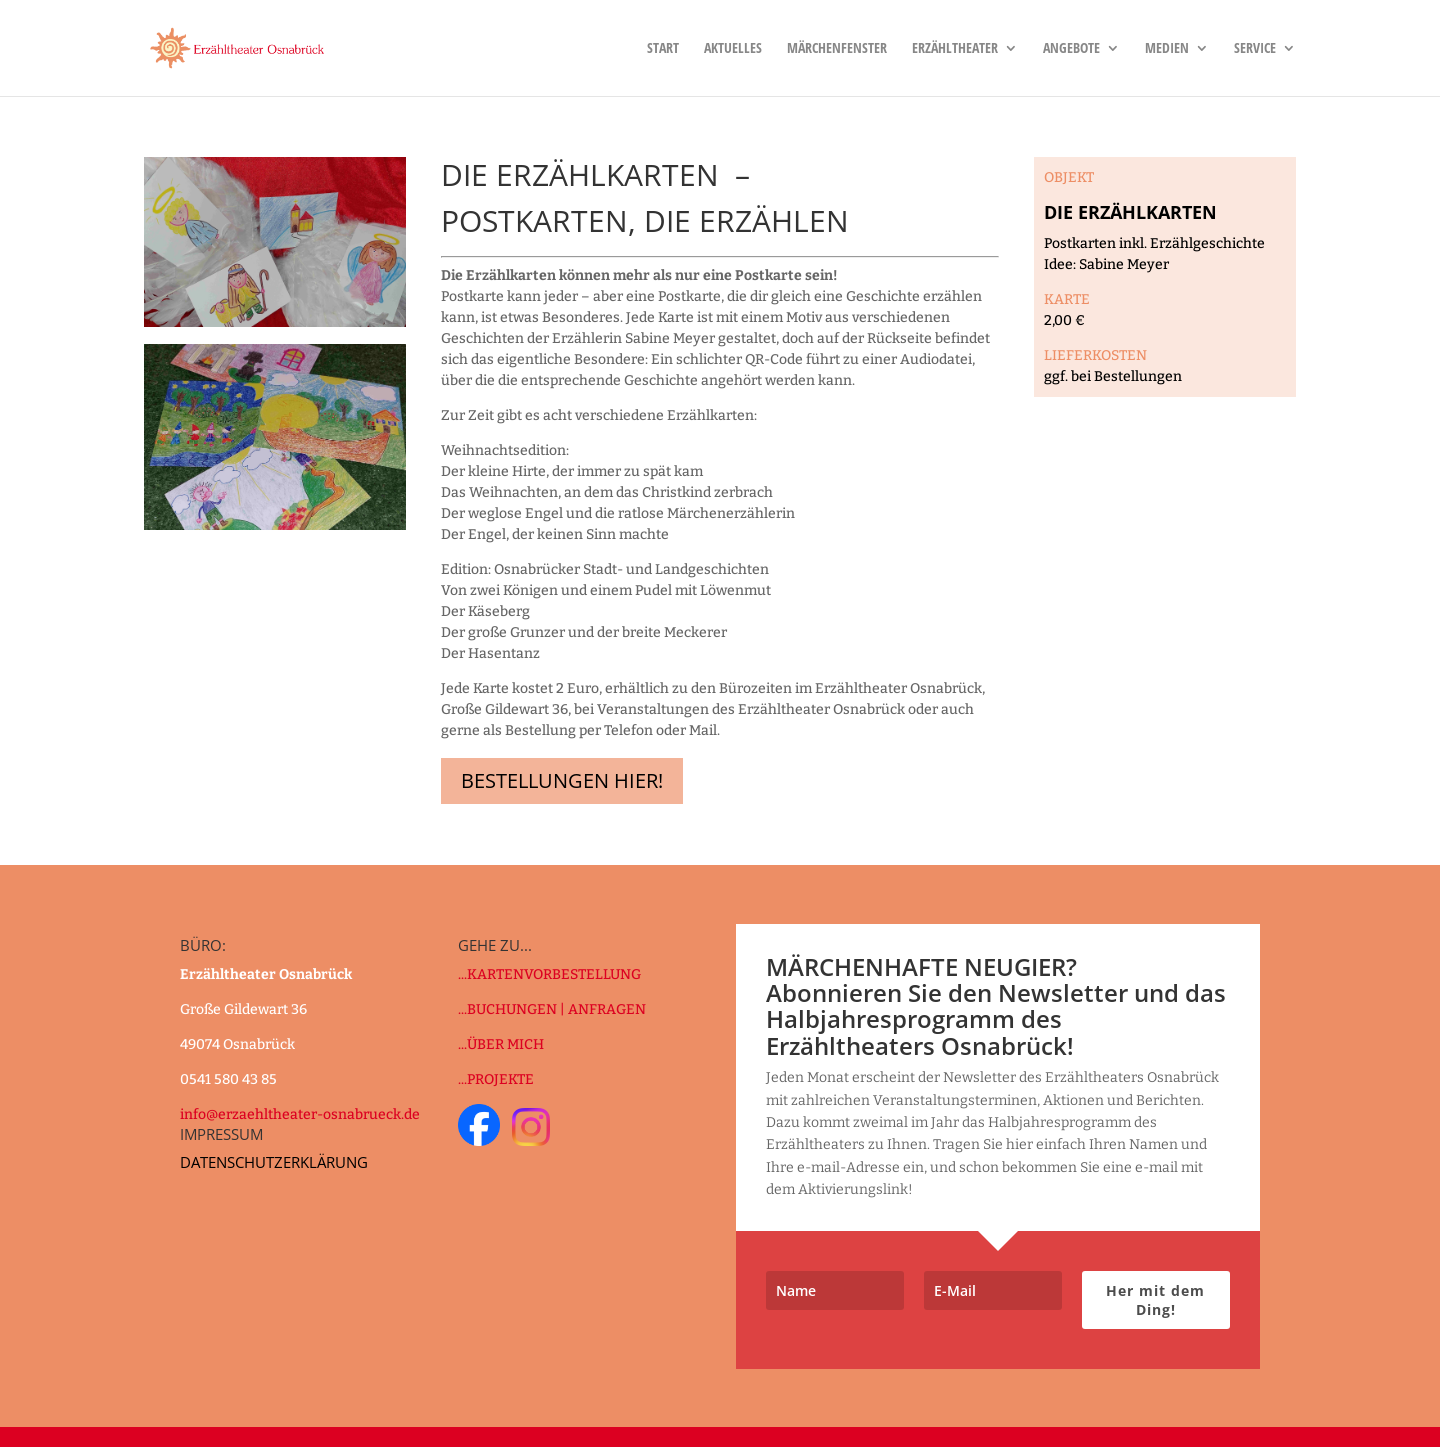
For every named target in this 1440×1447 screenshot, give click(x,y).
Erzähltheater (955, 49)
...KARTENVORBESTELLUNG (549, 974)
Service (1255, 49)
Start (663, 49)
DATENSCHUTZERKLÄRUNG (274, 1162)
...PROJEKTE (496, 1079)
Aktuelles (733, 49)
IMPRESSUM (221, 1134)
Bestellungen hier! (562, 780)
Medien (1167, 49)
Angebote (1071, 49)
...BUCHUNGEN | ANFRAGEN (552, 1009)
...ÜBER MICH (501, 1044)
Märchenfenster (837, 49)
